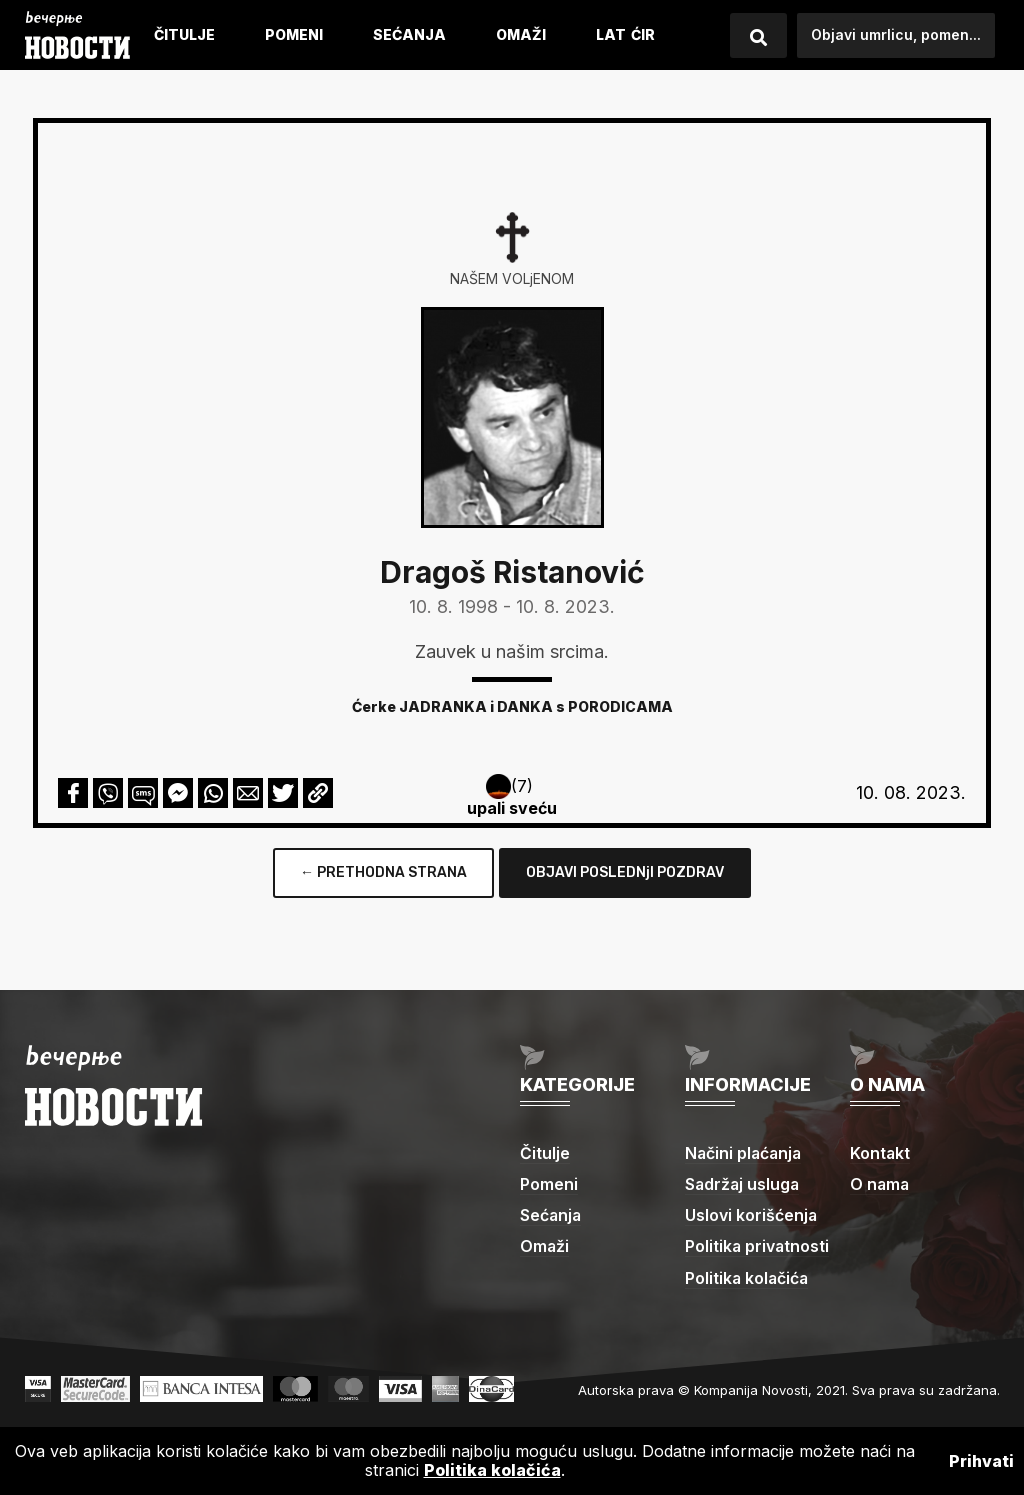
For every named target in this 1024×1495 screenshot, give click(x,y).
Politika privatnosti (758, 1246)
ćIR (643, 34)
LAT (611, 34)
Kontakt (880, 1153)
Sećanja (409, 34)
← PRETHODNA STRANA (383, 872)
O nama (880, 1184)
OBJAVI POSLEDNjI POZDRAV (625, 872)
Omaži (521, 34)
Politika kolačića (748, 1278)
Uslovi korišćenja (751, 1215)
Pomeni (294, 34)
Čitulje (184, 34)
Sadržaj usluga (743, 1184)
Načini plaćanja (745, 1153)
